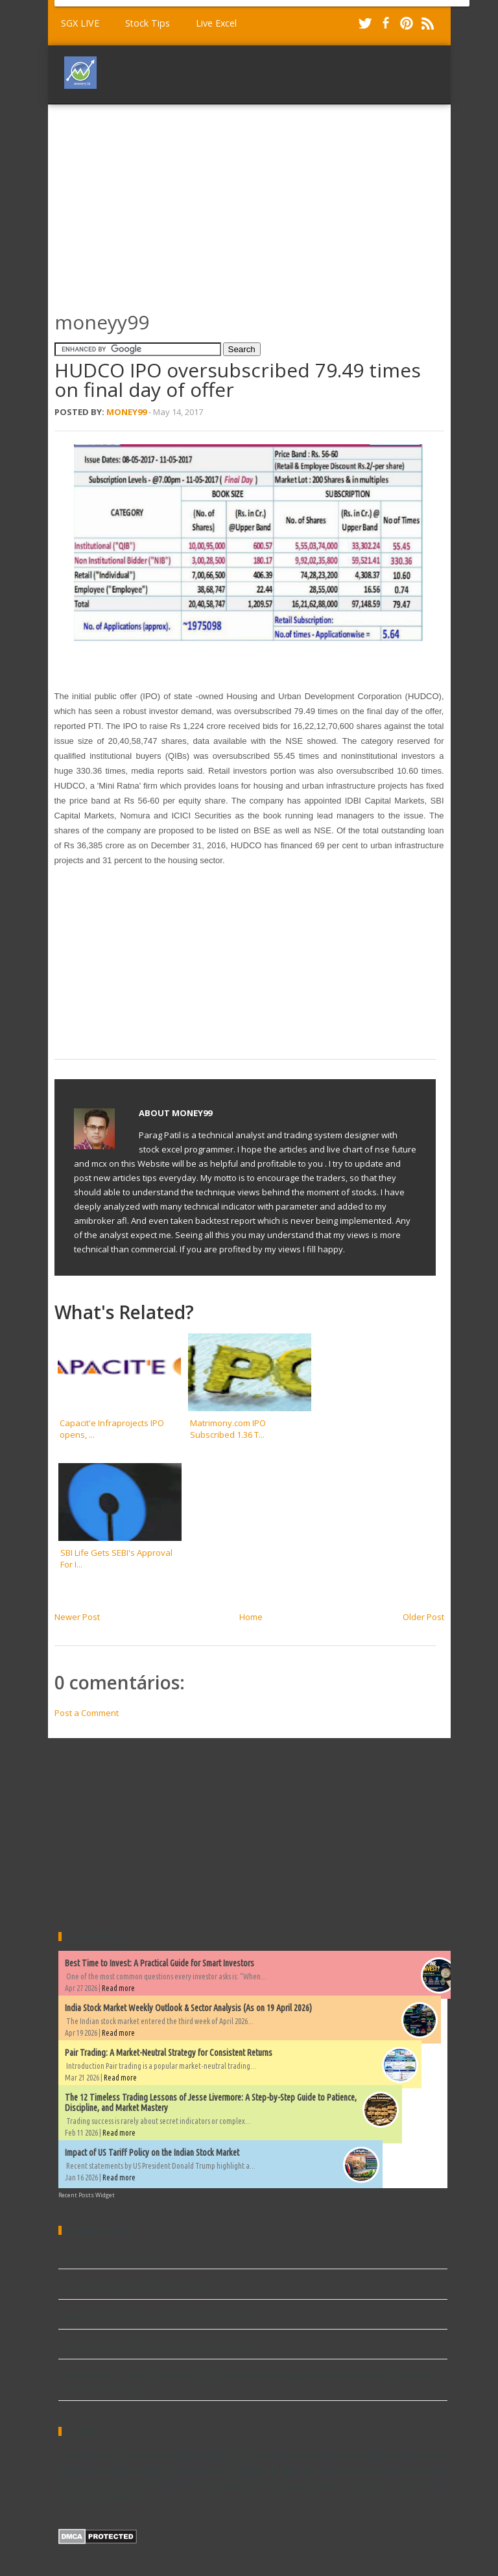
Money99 (126, 412)
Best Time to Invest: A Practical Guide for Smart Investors (159, 1963)
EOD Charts (338, 2455)
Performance (416, 2471)
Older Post (423, 1617)
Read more (118, 1988)
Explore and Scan (114, 2470)
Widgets (298, 2484)
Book (137, 2455)
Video (269, 2484)
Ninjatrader (363, 2472)
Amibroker (98, 2455)
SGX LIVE (80, 23)
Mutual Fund (204, 2471)
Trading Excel (231, 2484)
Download (283, 2455)
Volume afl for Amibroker (107, 2256)
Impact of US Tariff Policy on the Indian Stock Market (152, 2152)
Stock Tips (147, 23)
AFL (64, 2455)
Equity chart (408, 2453)
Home (251, 1617)
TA (136, 2484)
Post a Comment (86, 1713)
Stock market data (94, 2484)
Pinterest (406, 23)
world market (111, 2497)
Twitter (365, 23)
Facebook (385, 23)
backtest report (345, 2484)
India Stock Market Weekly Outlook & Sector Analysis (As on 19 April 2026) (188, 2008)
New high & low (289, 2470)
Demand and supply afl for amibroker (132, 2287)
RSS (427, 23)
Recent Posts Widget (86, 2195)
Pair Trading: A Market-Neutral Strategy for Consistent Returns (168, 2052)
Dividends (242, 2456)
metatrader (398, 2484)
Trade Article (174, 2484)
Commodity (185, 2453)
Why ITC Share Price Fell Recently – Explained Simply (160, 2346)
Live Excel (216, 23)
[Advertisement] (276, 201)
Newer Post (77, 1617)
